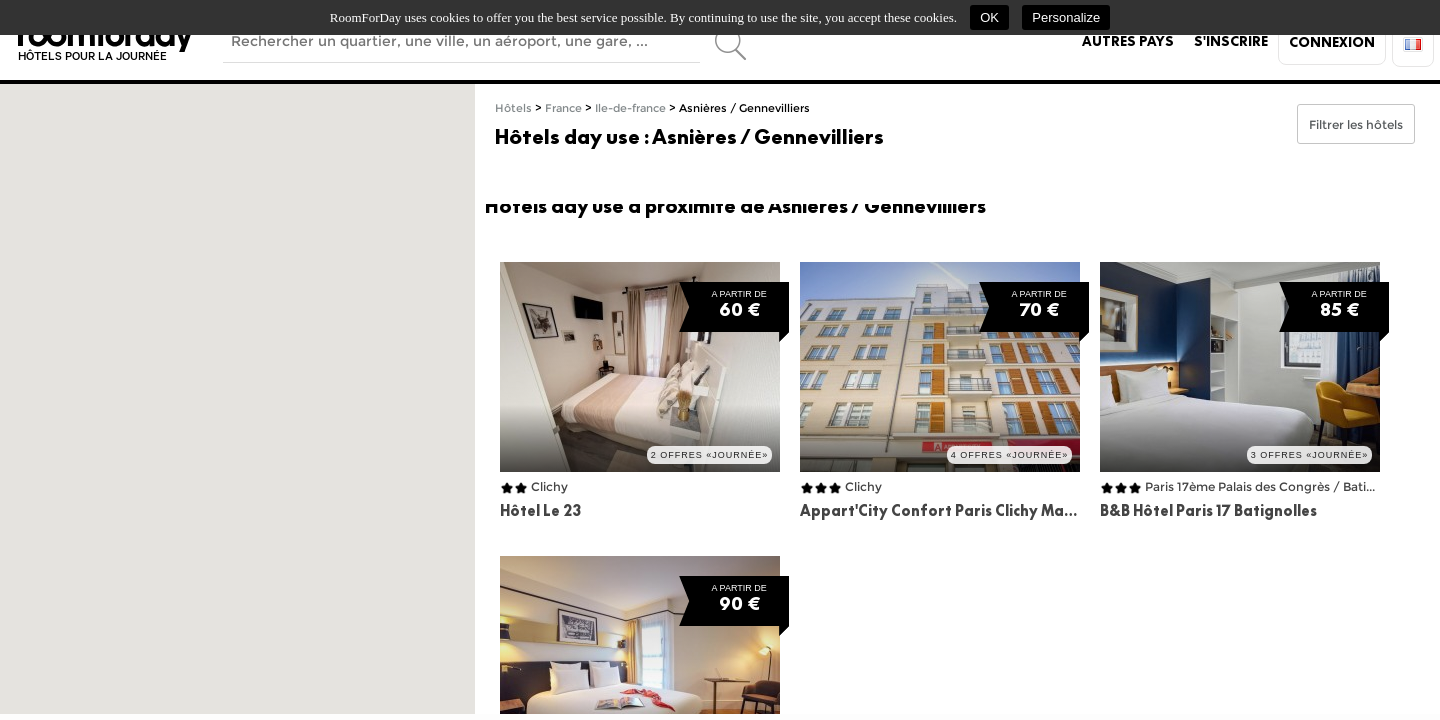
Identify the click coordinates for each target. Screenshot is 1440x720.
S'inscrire (1231, 41)
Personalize (1066, 17)
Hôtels (513, 108)
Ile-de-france (630, 108)
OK (989, 17)
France (563, 108)
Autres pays (1128, 41)
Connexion (1332, 42)
